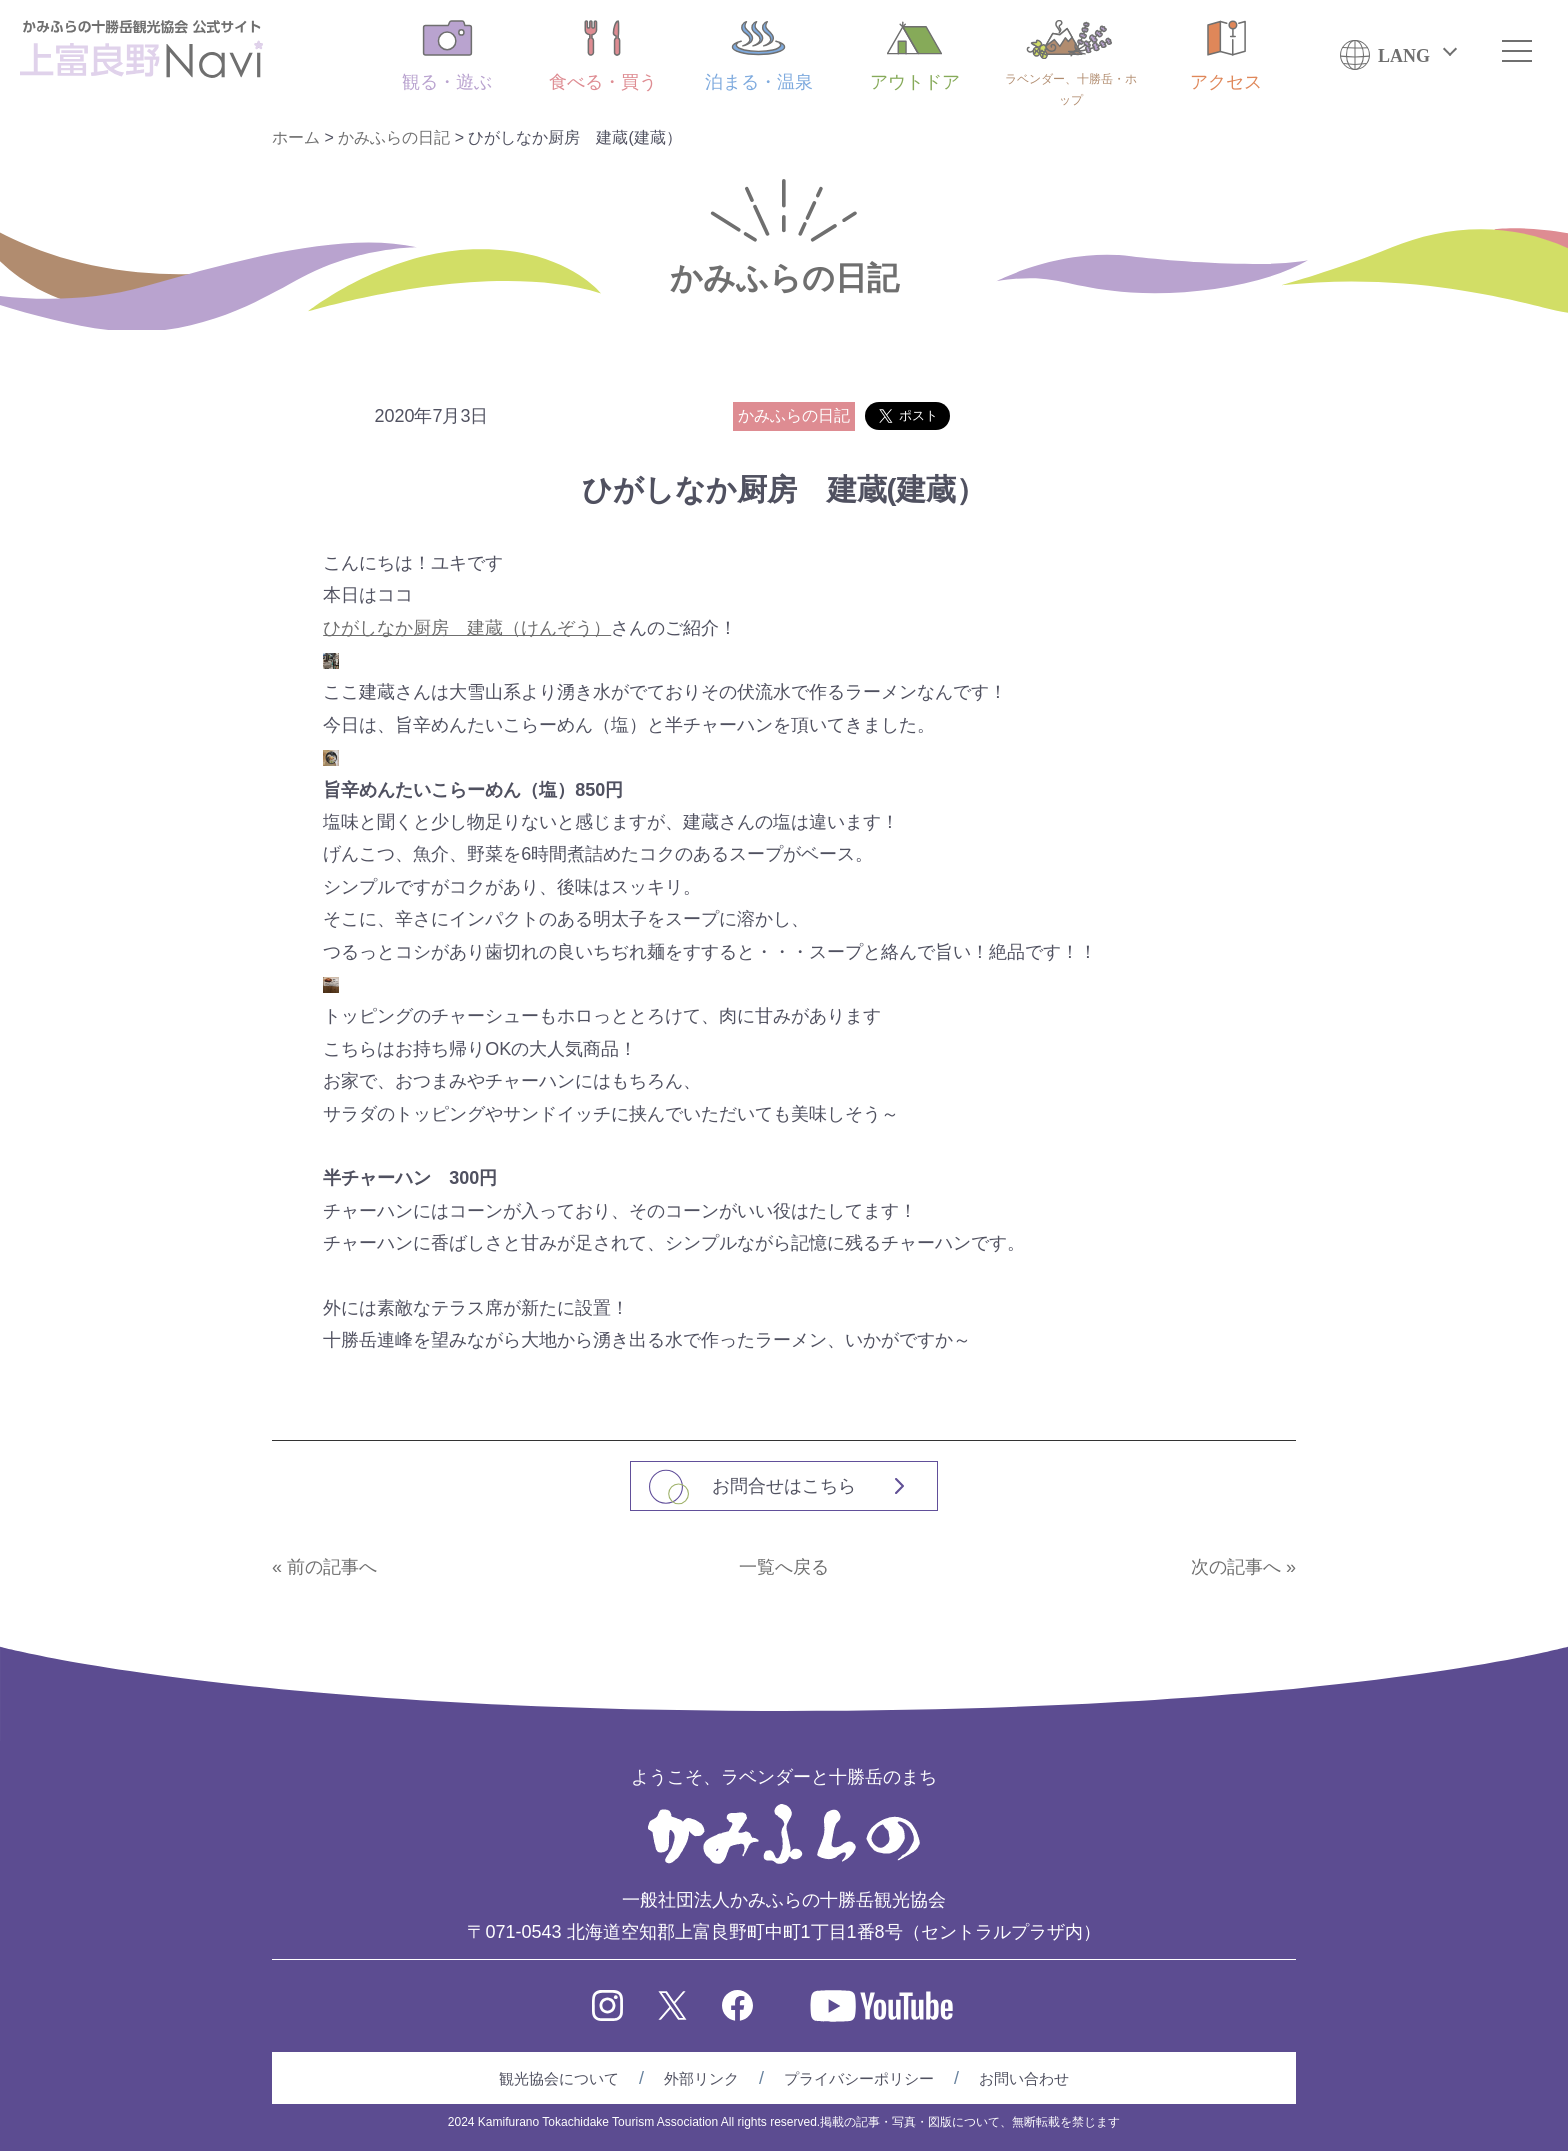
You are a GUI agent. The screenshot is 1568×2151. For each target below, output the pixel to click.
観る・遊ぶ (447, 56)
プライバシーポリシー (859, 2078)
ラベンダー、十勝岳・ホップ (1071, 63)
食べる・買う (603, 56)
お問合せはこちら (784, 1486)
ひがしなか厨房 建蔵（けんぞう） (467, 628)
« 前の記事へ (324, 1567)
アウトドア (915, 56)
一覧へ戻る (784, 1567)
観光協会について (559, 2078)
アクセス (1226, 56)
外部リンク (701, 2078)
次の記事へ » (1243, 1567)
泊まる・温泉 (759, 56)
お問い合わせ (1024, 2078)
